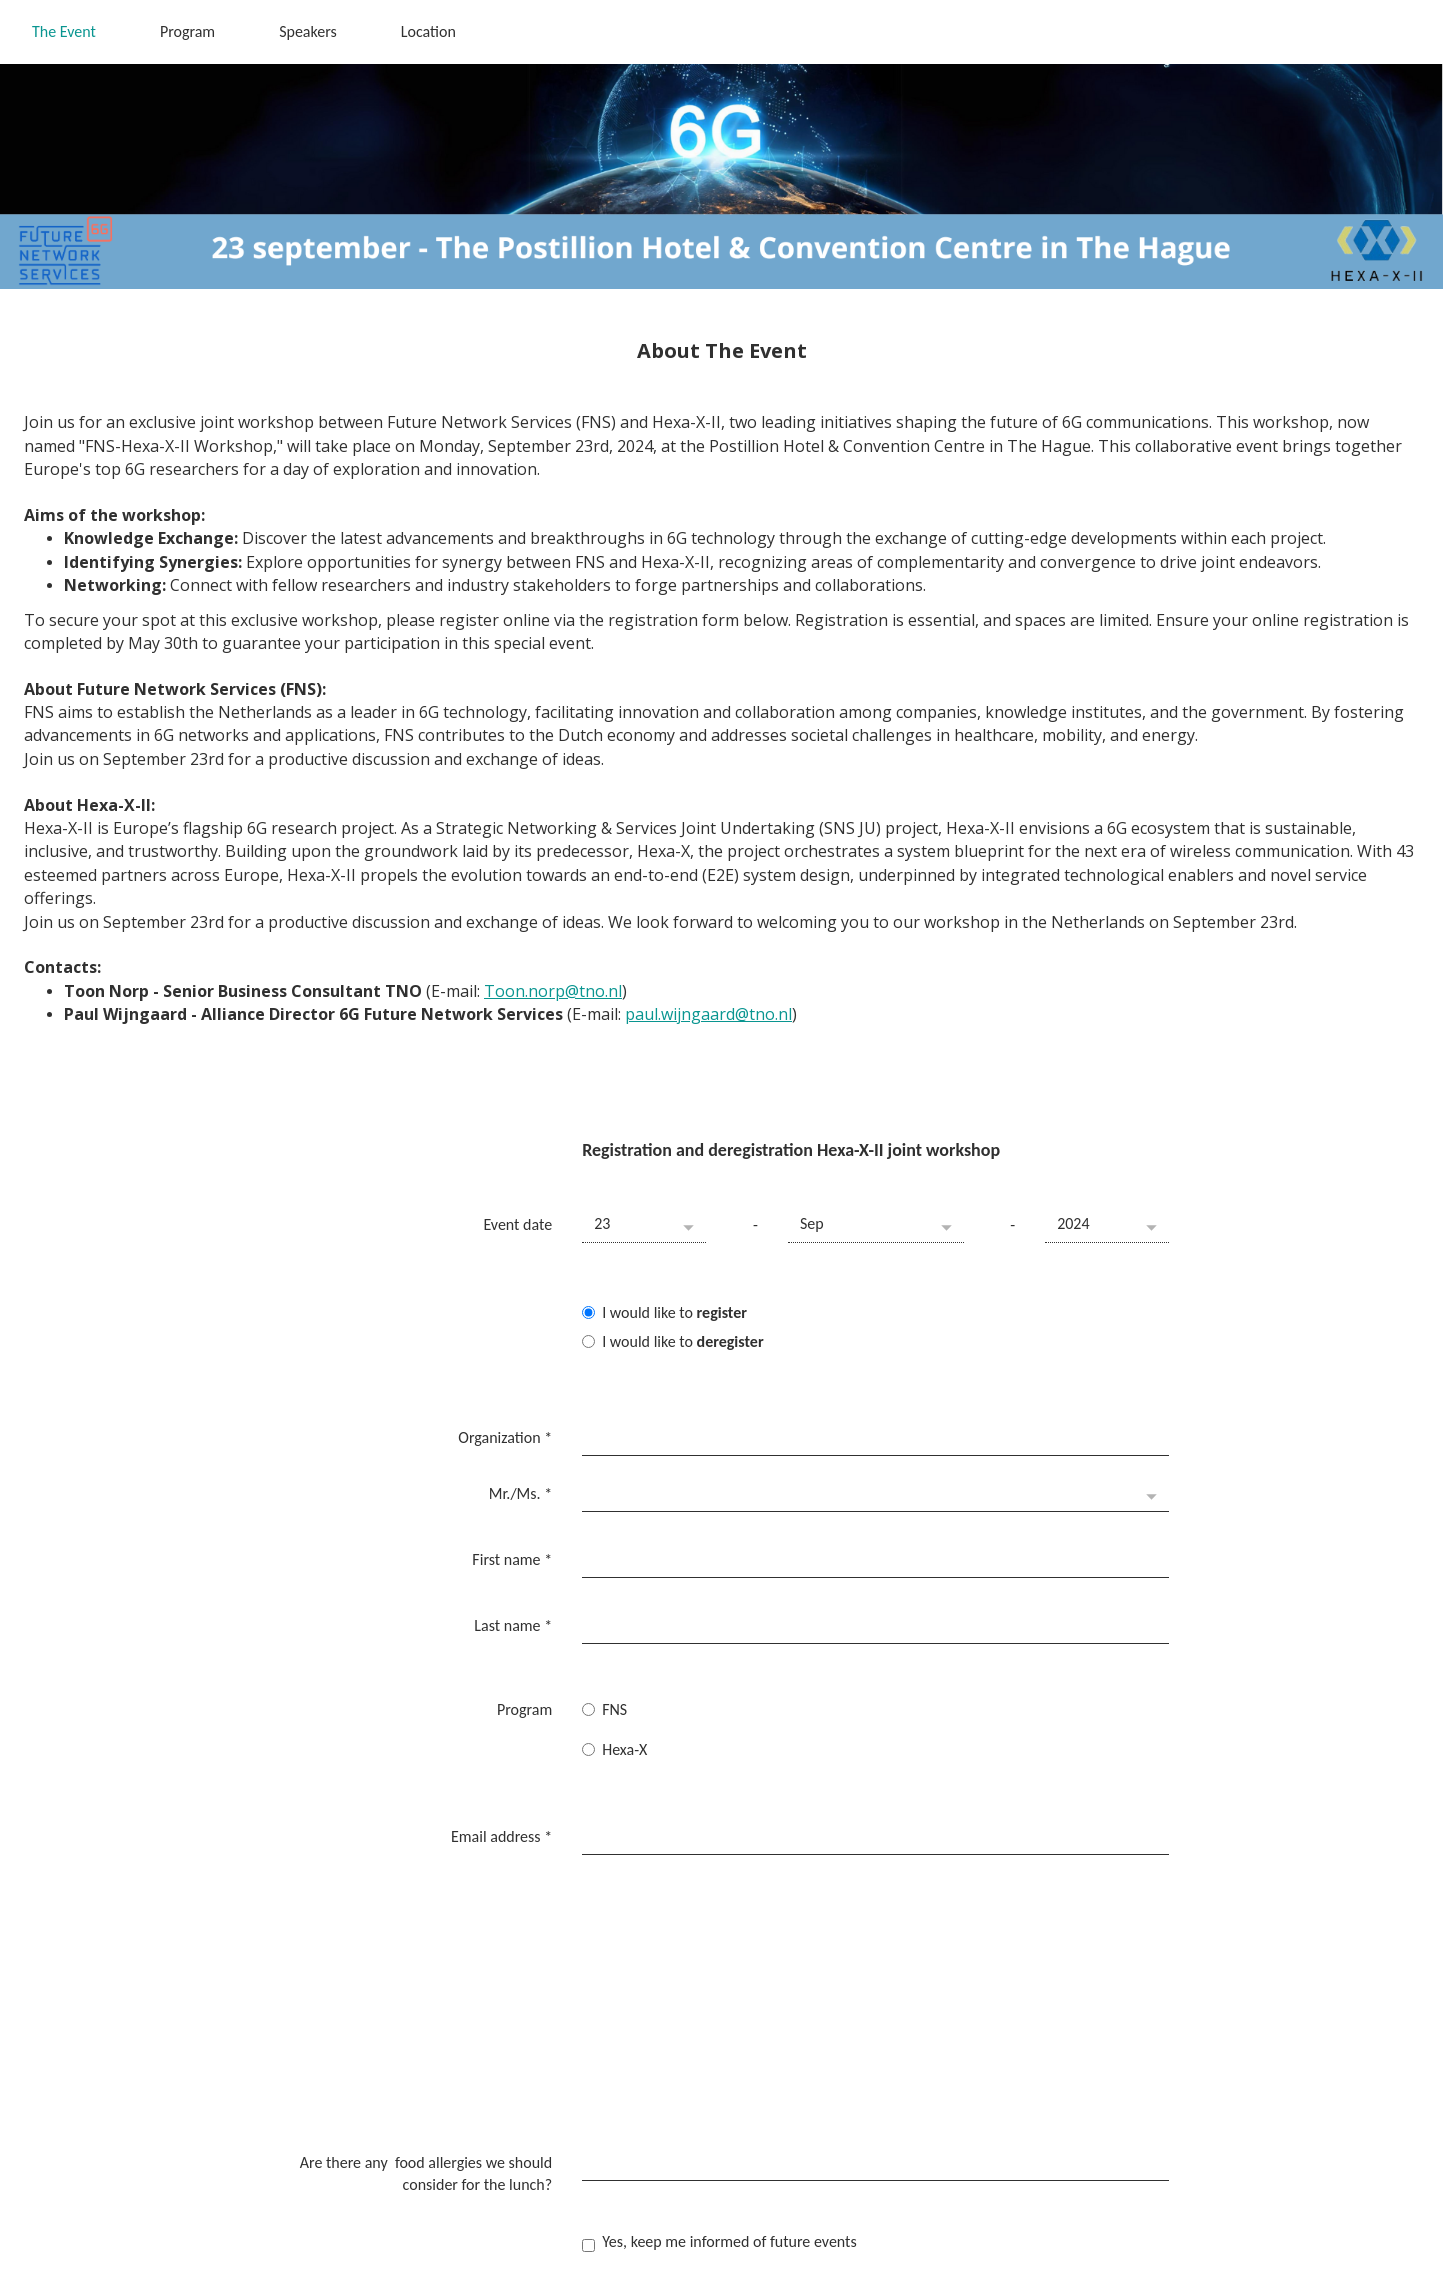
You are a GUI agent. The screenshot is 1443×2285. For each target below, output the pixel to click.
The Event (64, 31)
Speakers (308, 31)
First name (512, 1528)
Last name (513, 1580)
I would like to (664, 1312)
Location (428, 31)
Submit (626, 2133)
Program (187, 31)
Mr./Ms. (520, 1476)
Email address (501, 1760)
